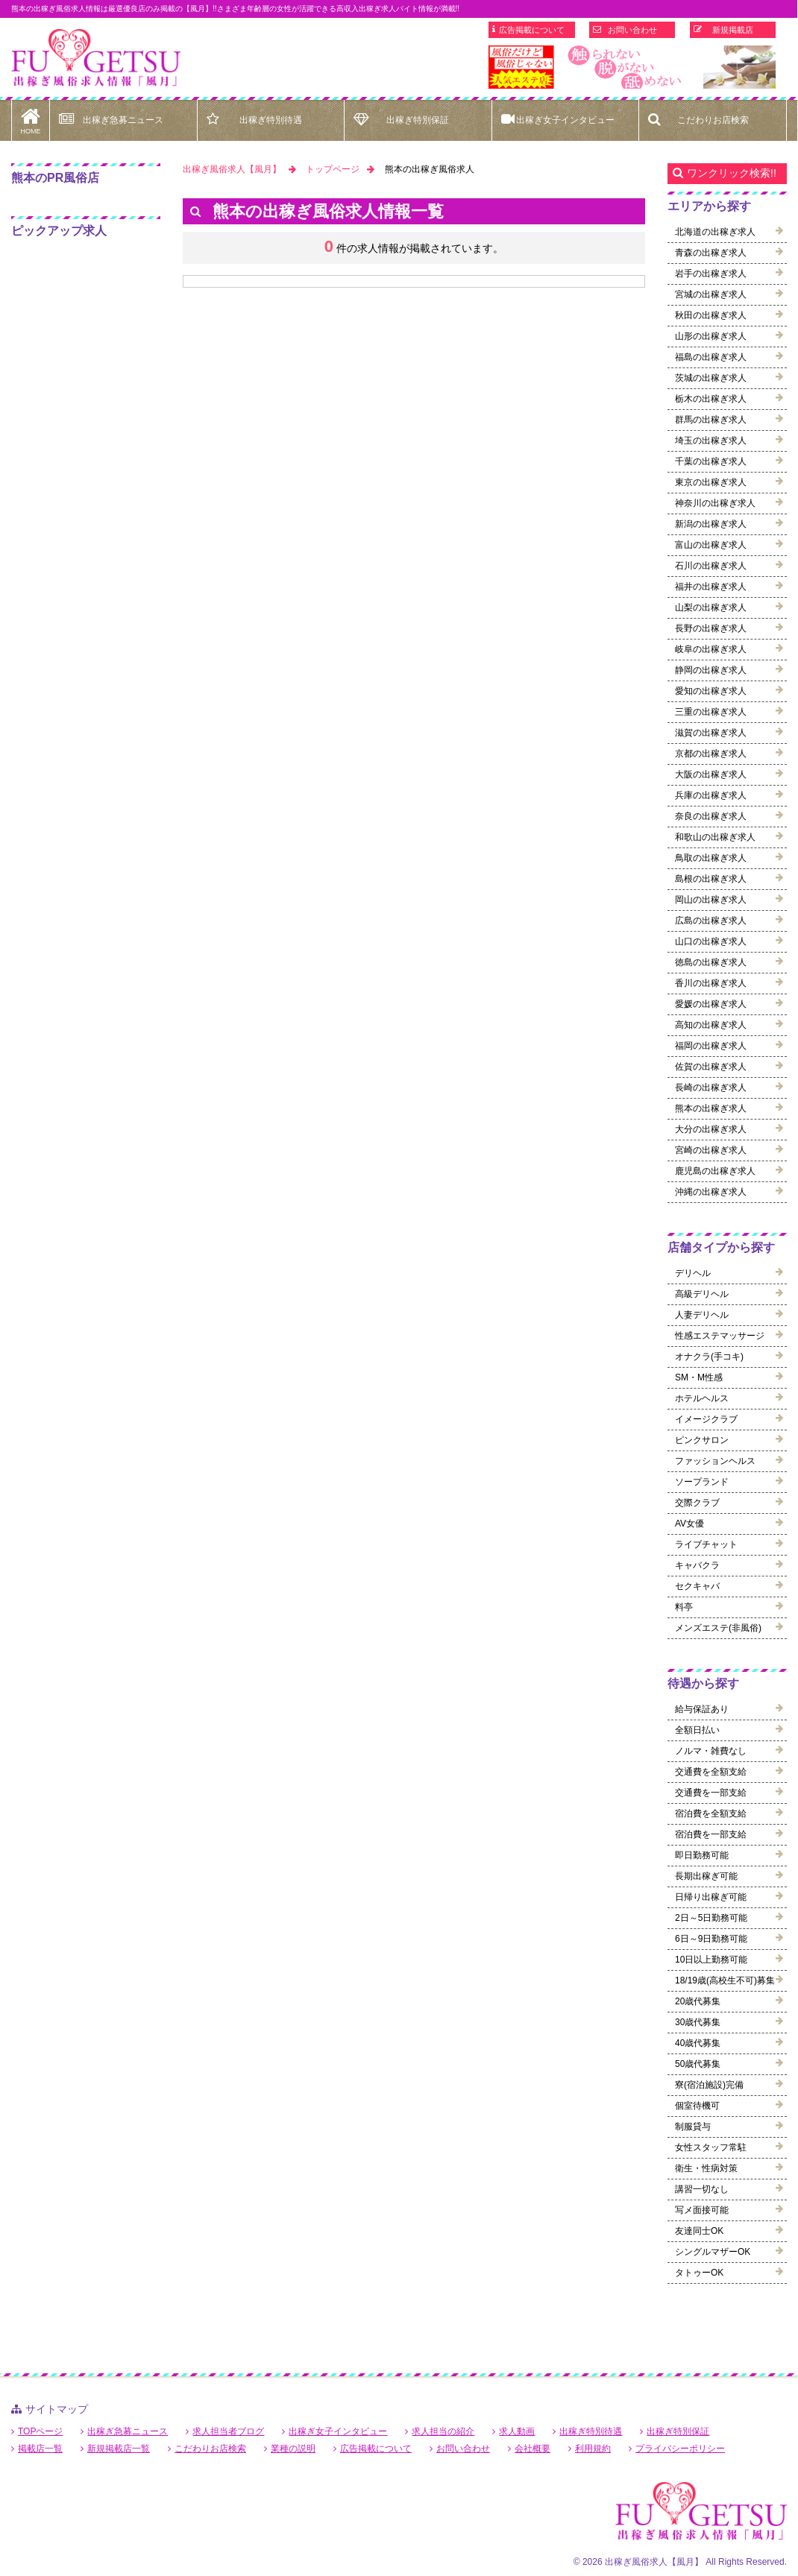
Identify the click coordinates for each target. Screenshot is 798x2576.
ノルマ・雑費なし (711, 1751)
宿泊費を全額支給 (711, 1813)
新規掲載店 (732, 29)
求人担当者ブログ (228, 2431)
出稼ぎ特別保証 (417, 120)
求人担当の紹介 (443, 2431)
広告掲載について (532, 29)
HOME (30, 117)
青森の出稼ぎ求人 (711, 252)
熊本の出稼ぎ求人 (711, 1108)
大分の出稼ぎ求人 (711, 1129)
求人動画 (517, 2431)
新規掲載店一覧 (118, 2448)
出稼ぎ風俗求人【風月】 (232, 169)
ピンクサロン (702, 1440)
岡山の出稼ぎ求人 (711, 899)
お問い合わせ (632, 29)
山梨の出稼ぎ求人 (711, 607)
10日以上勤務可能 (711, 1959)
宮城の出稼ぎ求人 (711, 294)
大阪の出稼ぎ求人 (711, 774)
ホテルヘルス (702, 1398)
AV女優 (689, 1523)
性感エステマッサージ (719, 1335)
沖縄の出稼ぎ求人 (711, 1192)
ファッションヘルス (715, 1461)
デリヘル (693, 1273)
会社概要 (532, 2448)
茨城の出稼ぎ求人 (711, 378)
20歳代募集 (697, 2001)
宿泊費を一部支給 (711, 1834)
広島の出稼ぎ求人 (711, 920)
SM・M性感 (699, 1377)
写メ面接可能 (702, 2210)
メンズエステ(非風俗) (718, 1628)
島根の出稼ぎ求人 (711, 879)
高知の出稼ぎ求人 (711, 1025)
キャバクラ (697, 1565)
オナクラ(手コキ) (709, 1356)
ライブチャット (706, 1544)
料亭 (684, 1607)
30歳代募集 (697, 2022)
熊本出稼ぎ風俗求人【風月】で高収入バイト (95, 58)
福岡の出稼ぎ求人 (711, 1046)
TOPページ (40, 2431)
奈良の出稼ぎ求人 (711, 816)
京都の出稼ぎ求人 (711, 753)
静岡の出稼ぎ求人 (711, 670)
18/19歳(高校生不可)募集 (725, 1980)
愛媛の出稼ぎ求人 (711, 1004)
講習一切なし (702, 2189)
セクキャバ (697, 1586)
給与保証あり (702, 1709)
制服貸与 (693, 2126)
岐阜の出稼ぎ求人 (711, 649)
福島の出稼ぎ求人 (711, 357)
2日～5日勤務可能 (711, 1918)
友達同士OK (699, 2231)
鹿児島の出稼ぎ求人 (715, 1171)
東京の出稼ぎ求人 (711, 482)
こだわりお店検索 (713, 120)
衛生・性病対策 (706, 2168)
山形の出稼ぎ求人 (711, 336)
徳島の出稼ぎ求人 (711, 962)
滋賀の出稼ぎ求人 (711, 732)
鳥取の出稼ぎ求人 (711, 858)
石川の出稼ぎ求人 (711, 566)
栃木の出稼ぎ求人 (711, 399)
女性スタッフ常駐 (711, 2147)
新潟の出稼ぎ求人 (711, 524)
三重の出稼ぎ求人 (711, 712)
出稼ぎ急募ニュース (123, 120)
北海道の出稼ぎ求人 (715, 232)
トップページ (332, 169)
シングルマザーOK (712, 2252)
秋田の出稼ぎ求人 (711, 315)
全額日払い (697, 1730)
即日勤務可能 (702, 1855)
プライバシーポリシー (680, 2448)
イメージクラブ (706, 1419)
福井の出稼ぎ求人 (711, 586)
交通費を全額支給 (711, 1772)
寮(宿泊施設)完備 (709, 2085)
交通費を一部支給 (711, 1792)
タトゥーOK (699, 2272)
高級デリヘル (702, 1294)
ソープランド (702, 1482)
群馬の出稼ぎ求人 (711, 419)
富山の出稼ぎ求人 (711, 545)
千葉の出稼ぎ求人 (711, 461)
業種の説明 (293, 2448)
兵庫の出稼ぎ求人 (711, 795)
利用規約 (593, 2448)
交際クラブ (697, 1502)
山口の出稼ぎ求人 (711, 941)
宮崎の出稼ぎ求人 (711, 1150)
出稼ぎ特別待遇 (270, 120)
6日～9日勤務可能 (711, 1938)
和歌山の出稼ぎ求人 (715, 837)
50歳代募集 (697, 2064)
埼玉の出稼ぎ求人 (711, 440)
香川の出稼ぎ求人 (711, 983)
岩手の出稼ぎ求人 (711, 273)
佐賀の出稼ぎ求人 (711, 1066)
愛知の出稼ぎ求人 (711, 691)
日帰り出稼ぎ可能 (711, 1897)
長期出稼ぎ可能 (706, 1876)
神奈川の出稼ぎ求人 (715, 503)
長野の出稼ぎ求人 (711, 628)
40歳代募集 (697, 2043)
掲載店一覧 (40, 2448)
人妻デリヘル (702, 1315)
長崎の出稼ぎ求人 (711, 1087)
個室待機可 (697, 2105)
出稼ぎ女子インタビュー (565, 120)
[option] (632, 67)
